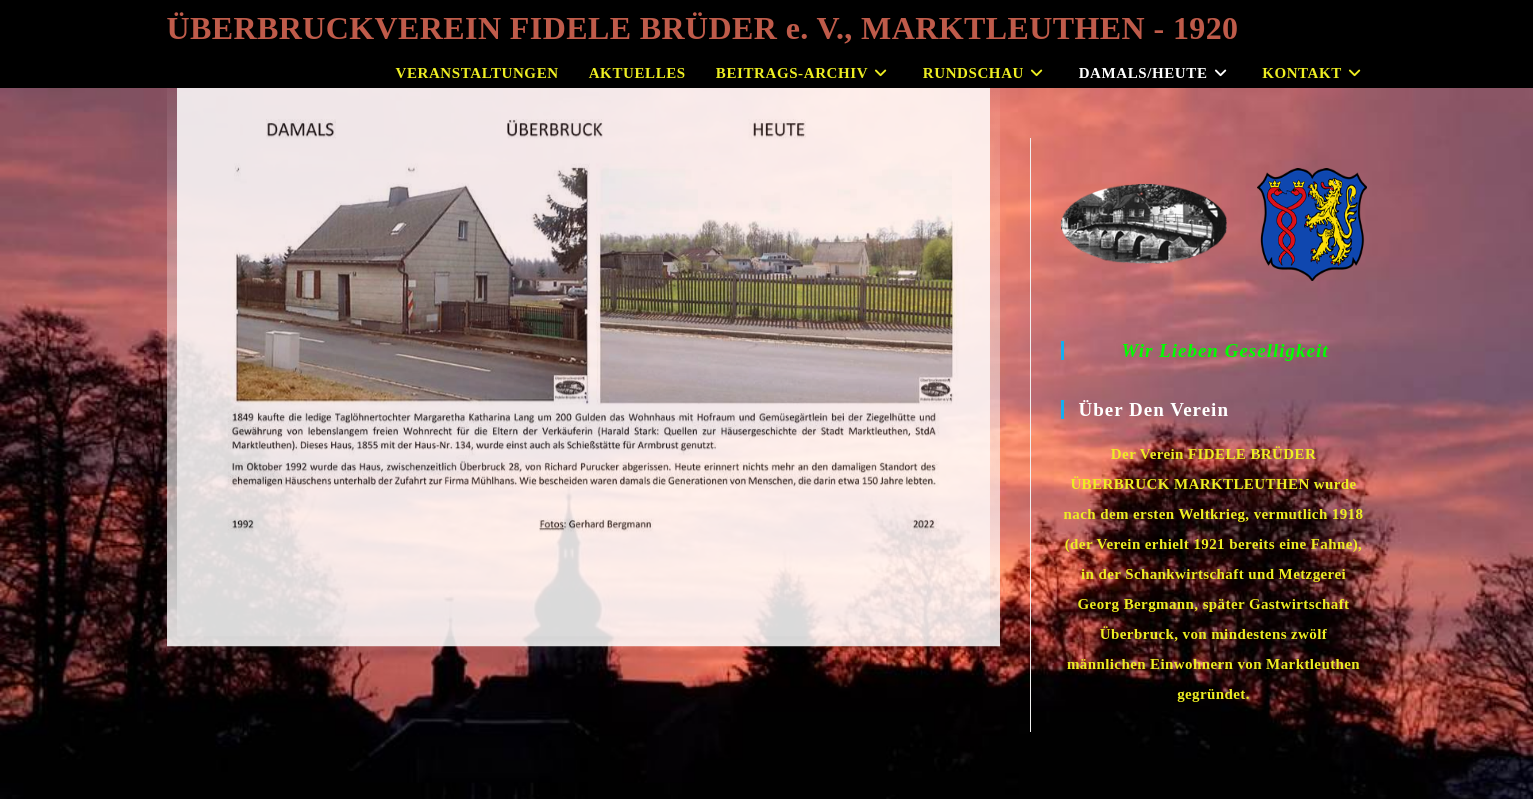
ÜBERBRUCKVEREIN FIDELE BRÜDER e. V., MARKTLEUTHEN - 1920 (703, 28)
